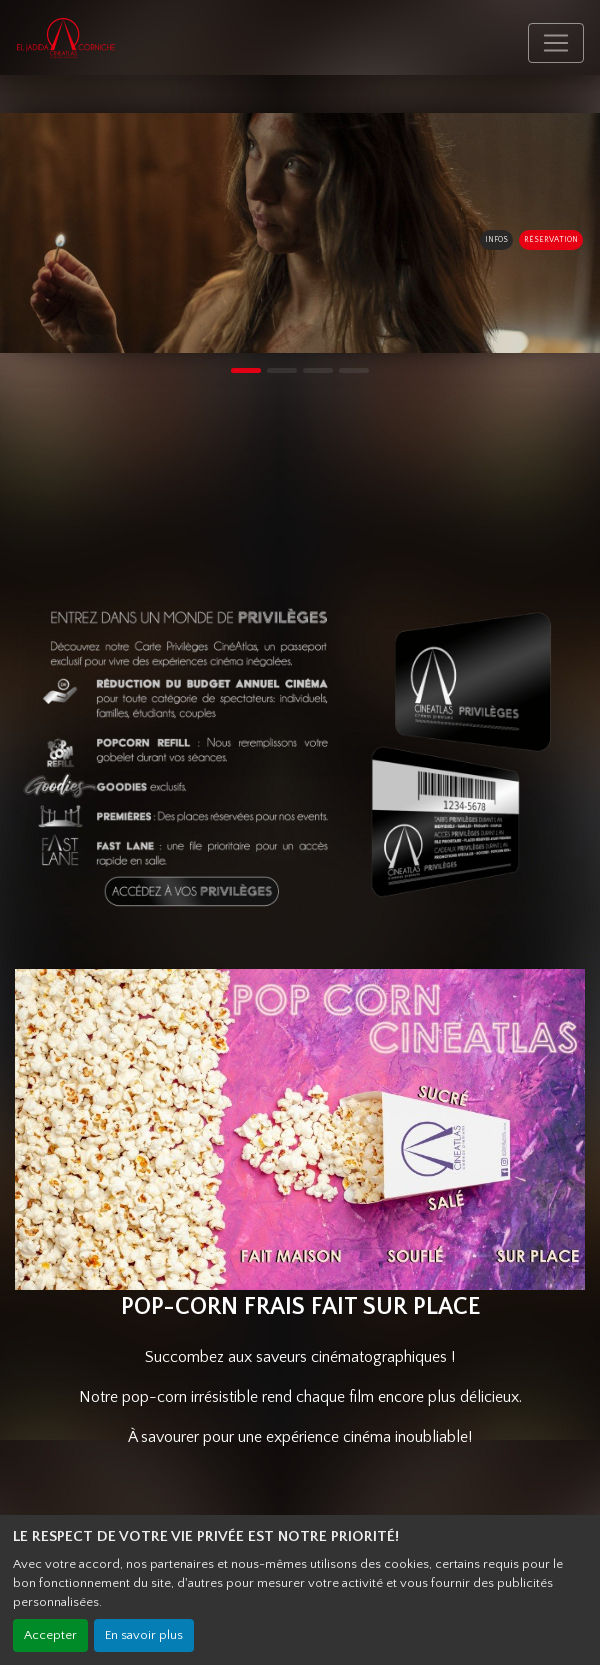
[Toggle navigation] (556, 43)
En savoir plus (144, 1635)
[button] (15, 233)
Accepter (50, 1635)
